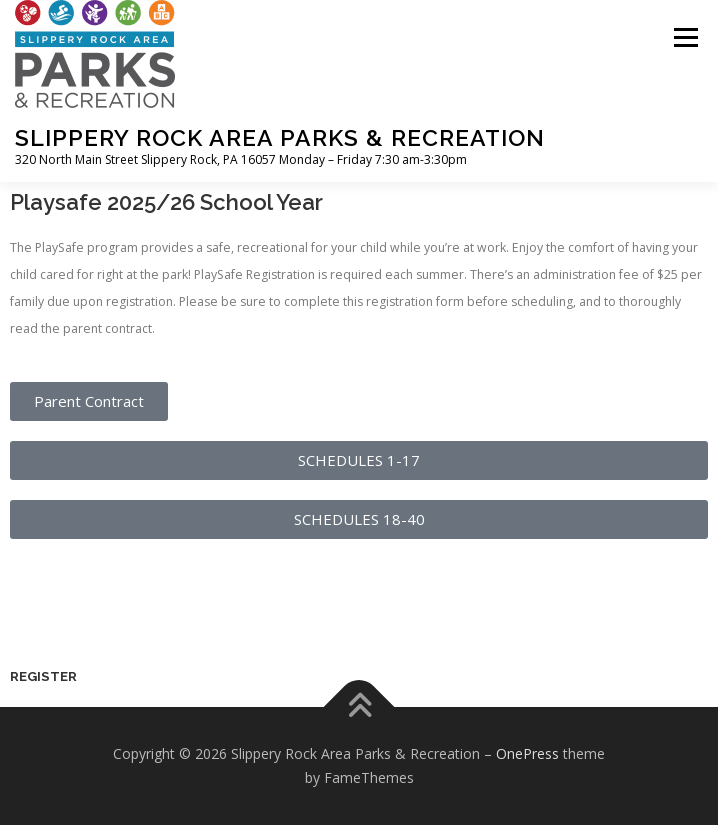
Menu (684, 37)
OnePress (527, 753)
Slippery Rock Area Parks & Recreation (280, 137)
